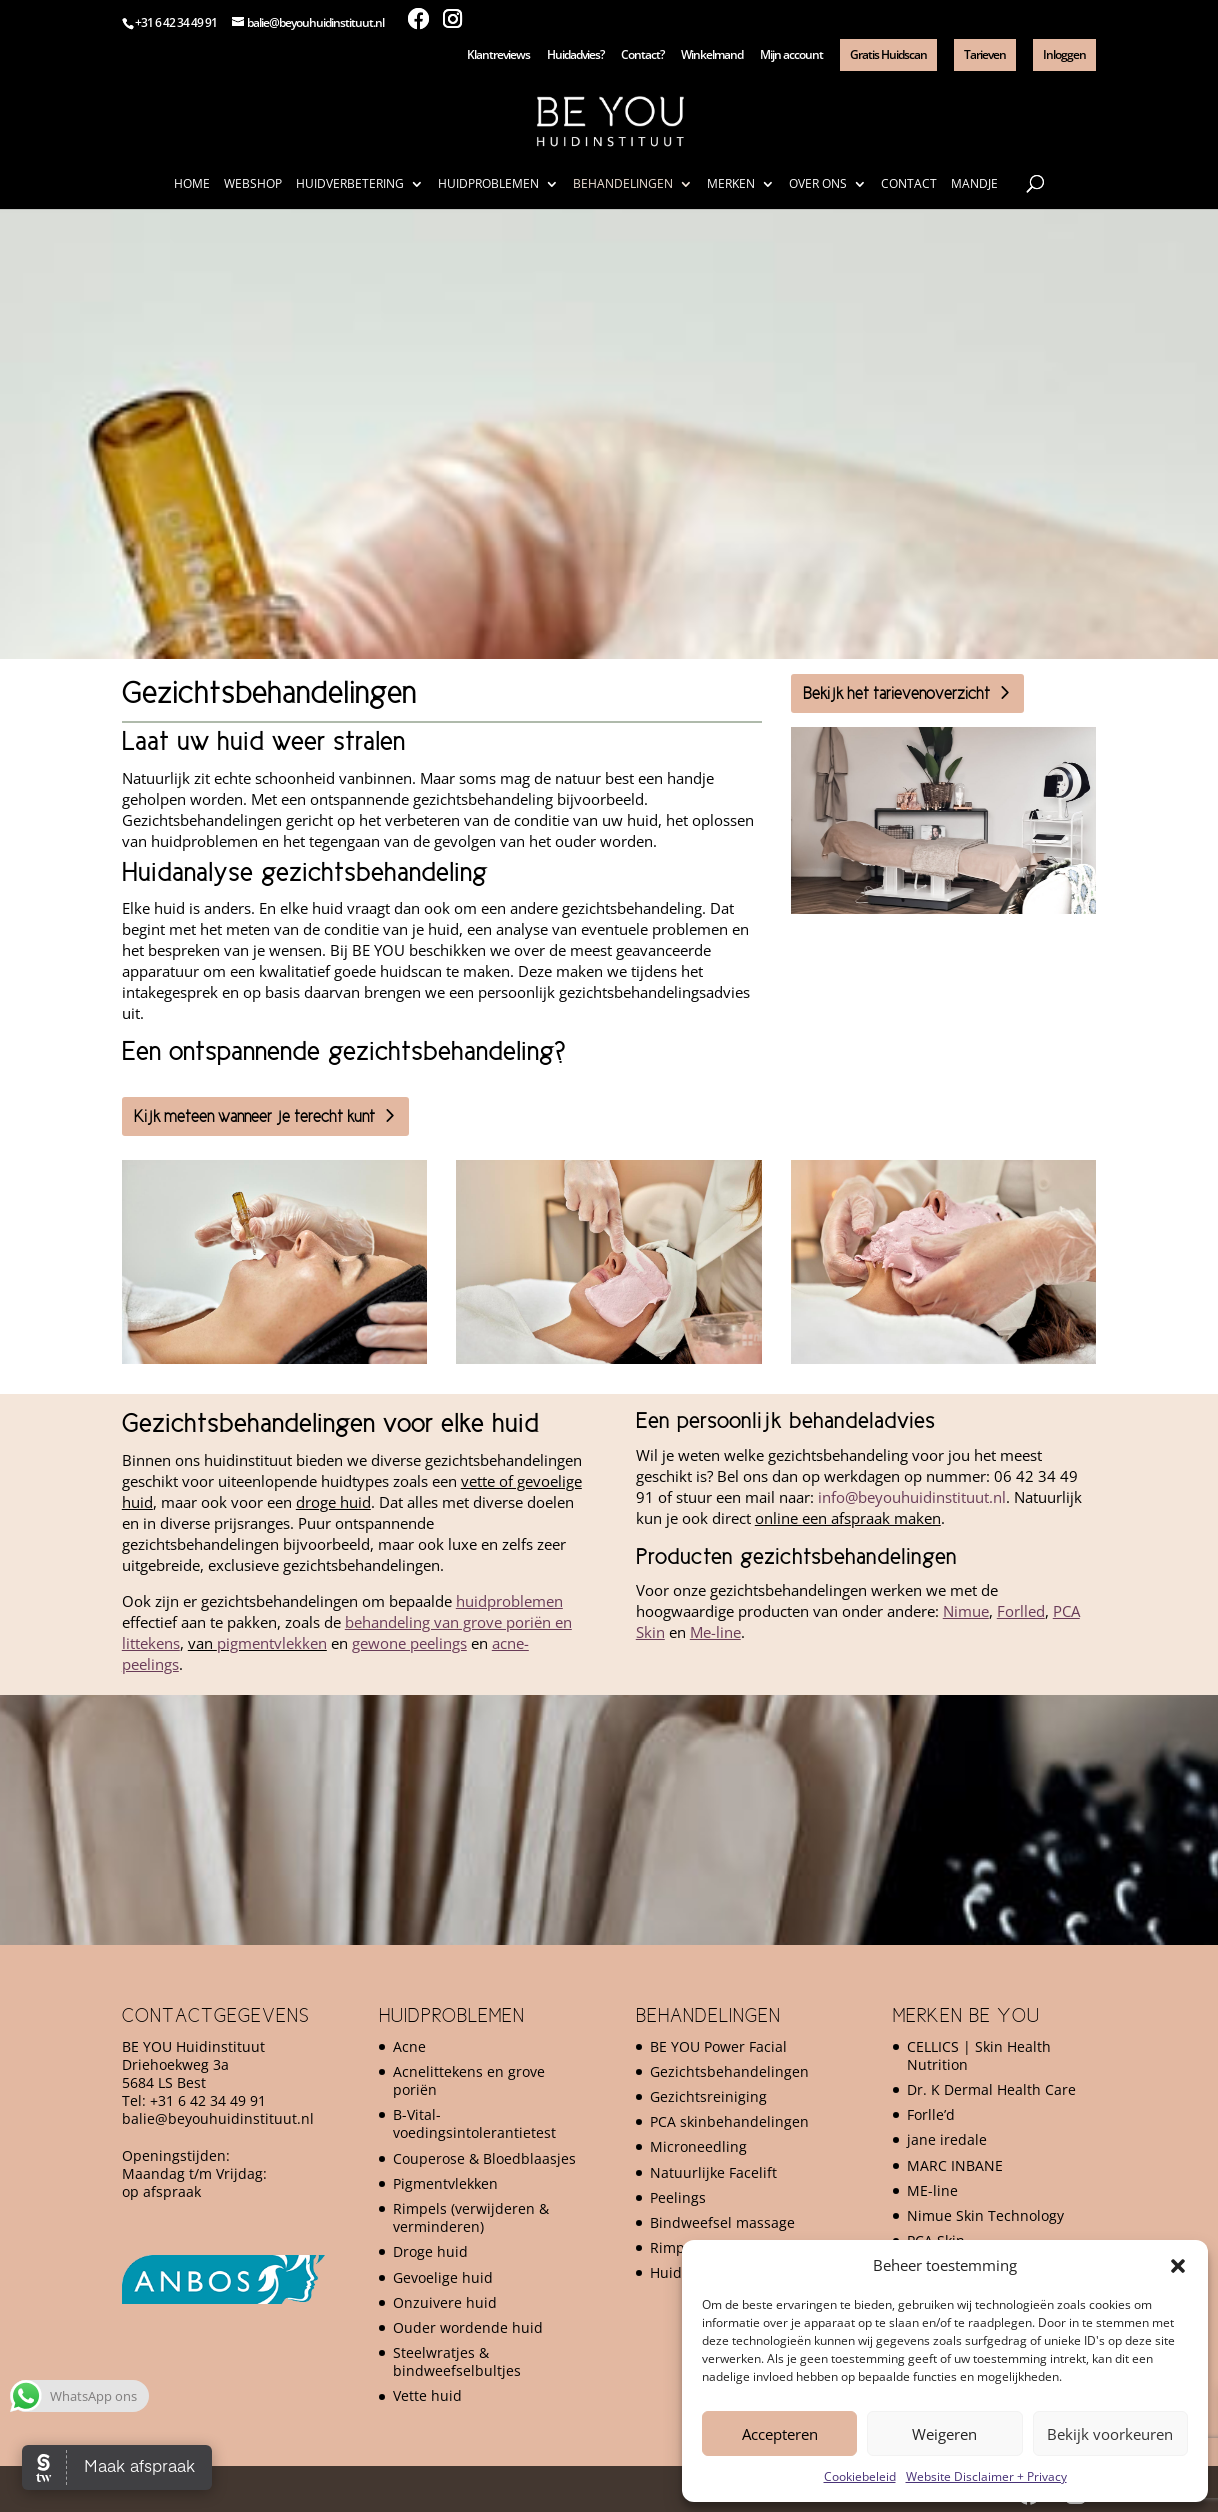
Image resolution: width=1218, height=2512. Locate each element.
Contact (909, 184)
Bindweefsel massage (722, 2222)
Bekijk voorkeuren (1110, 2434)
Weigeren (944, 2434)
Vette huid (427, 2395)
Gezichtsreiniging (708, 2096)
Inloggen (1064, 54)
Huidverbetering (350, 184)
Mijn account (791, 56)
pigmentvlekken (272, 1643)
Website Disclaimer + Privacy (986, 2476)
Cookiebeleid (860, 2476)
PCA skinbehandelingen (729, 2121)
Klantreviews (498, 56)
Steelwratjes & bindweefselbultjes (457, 2361)
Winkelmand (712, 56)
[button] (1178, 2266)
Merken (731, 184)
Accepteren (780, 2434)
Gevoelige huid (443, 2277)
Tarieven (985, 54)
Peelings (678, 2197)
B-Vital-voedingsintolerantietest (474, 2123)
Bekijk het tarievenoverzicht (896, 693)
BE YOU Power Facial (718, 2046)
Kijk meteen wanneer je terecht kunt (254, 1116)
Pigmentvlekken (445, 2183)
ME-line (932, 2190)
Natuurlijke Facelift (713, 2172)
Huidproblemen (488, 184)
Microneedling (698, 2146)
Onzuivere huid (445, 2302)
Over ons (818, 184)
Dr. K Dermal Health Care (991, 2089)
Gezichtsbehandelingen (729, 2071)
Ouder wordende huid (468, 2327)
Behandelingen (623, 184)
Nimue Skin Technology (985, 2215)
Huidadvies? (575, 56)
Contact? (642, 56)
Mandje (974, 184)
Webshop (253, 184)
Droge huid (430, 2251)
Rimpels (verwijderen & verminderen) (471, 2217)
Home (192, 184)
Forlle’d (931, 2114)
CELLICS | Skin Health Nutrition (979, 2055)
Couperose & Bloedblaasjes (484, 2158)
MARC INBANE (955, 2165)
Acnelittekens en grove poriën (469, 2080)
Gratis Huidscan (888, 54)
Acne (409, 2046)
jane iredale (947, 2139)
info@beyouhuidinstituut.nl (912, 1497)
